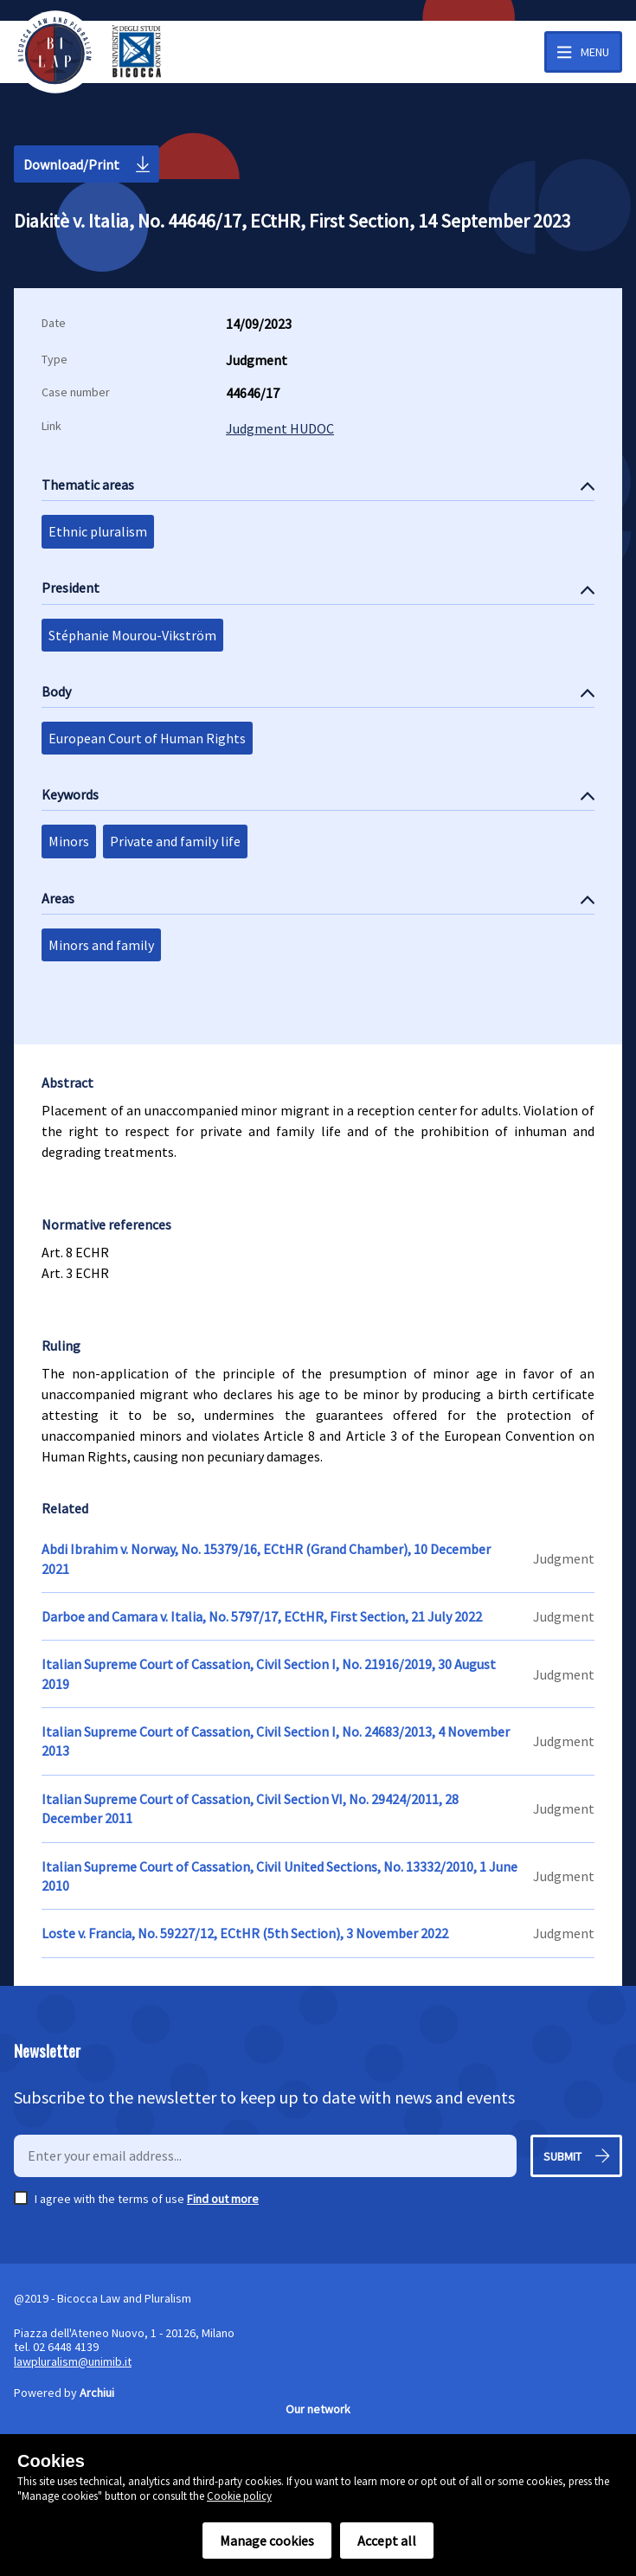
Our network (318, 2409)
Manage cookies (267, 2540)
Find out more (223, 2199)
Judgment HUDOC (280, 428)
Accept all (386, 2540)
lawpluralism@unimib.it (73, 2361)
